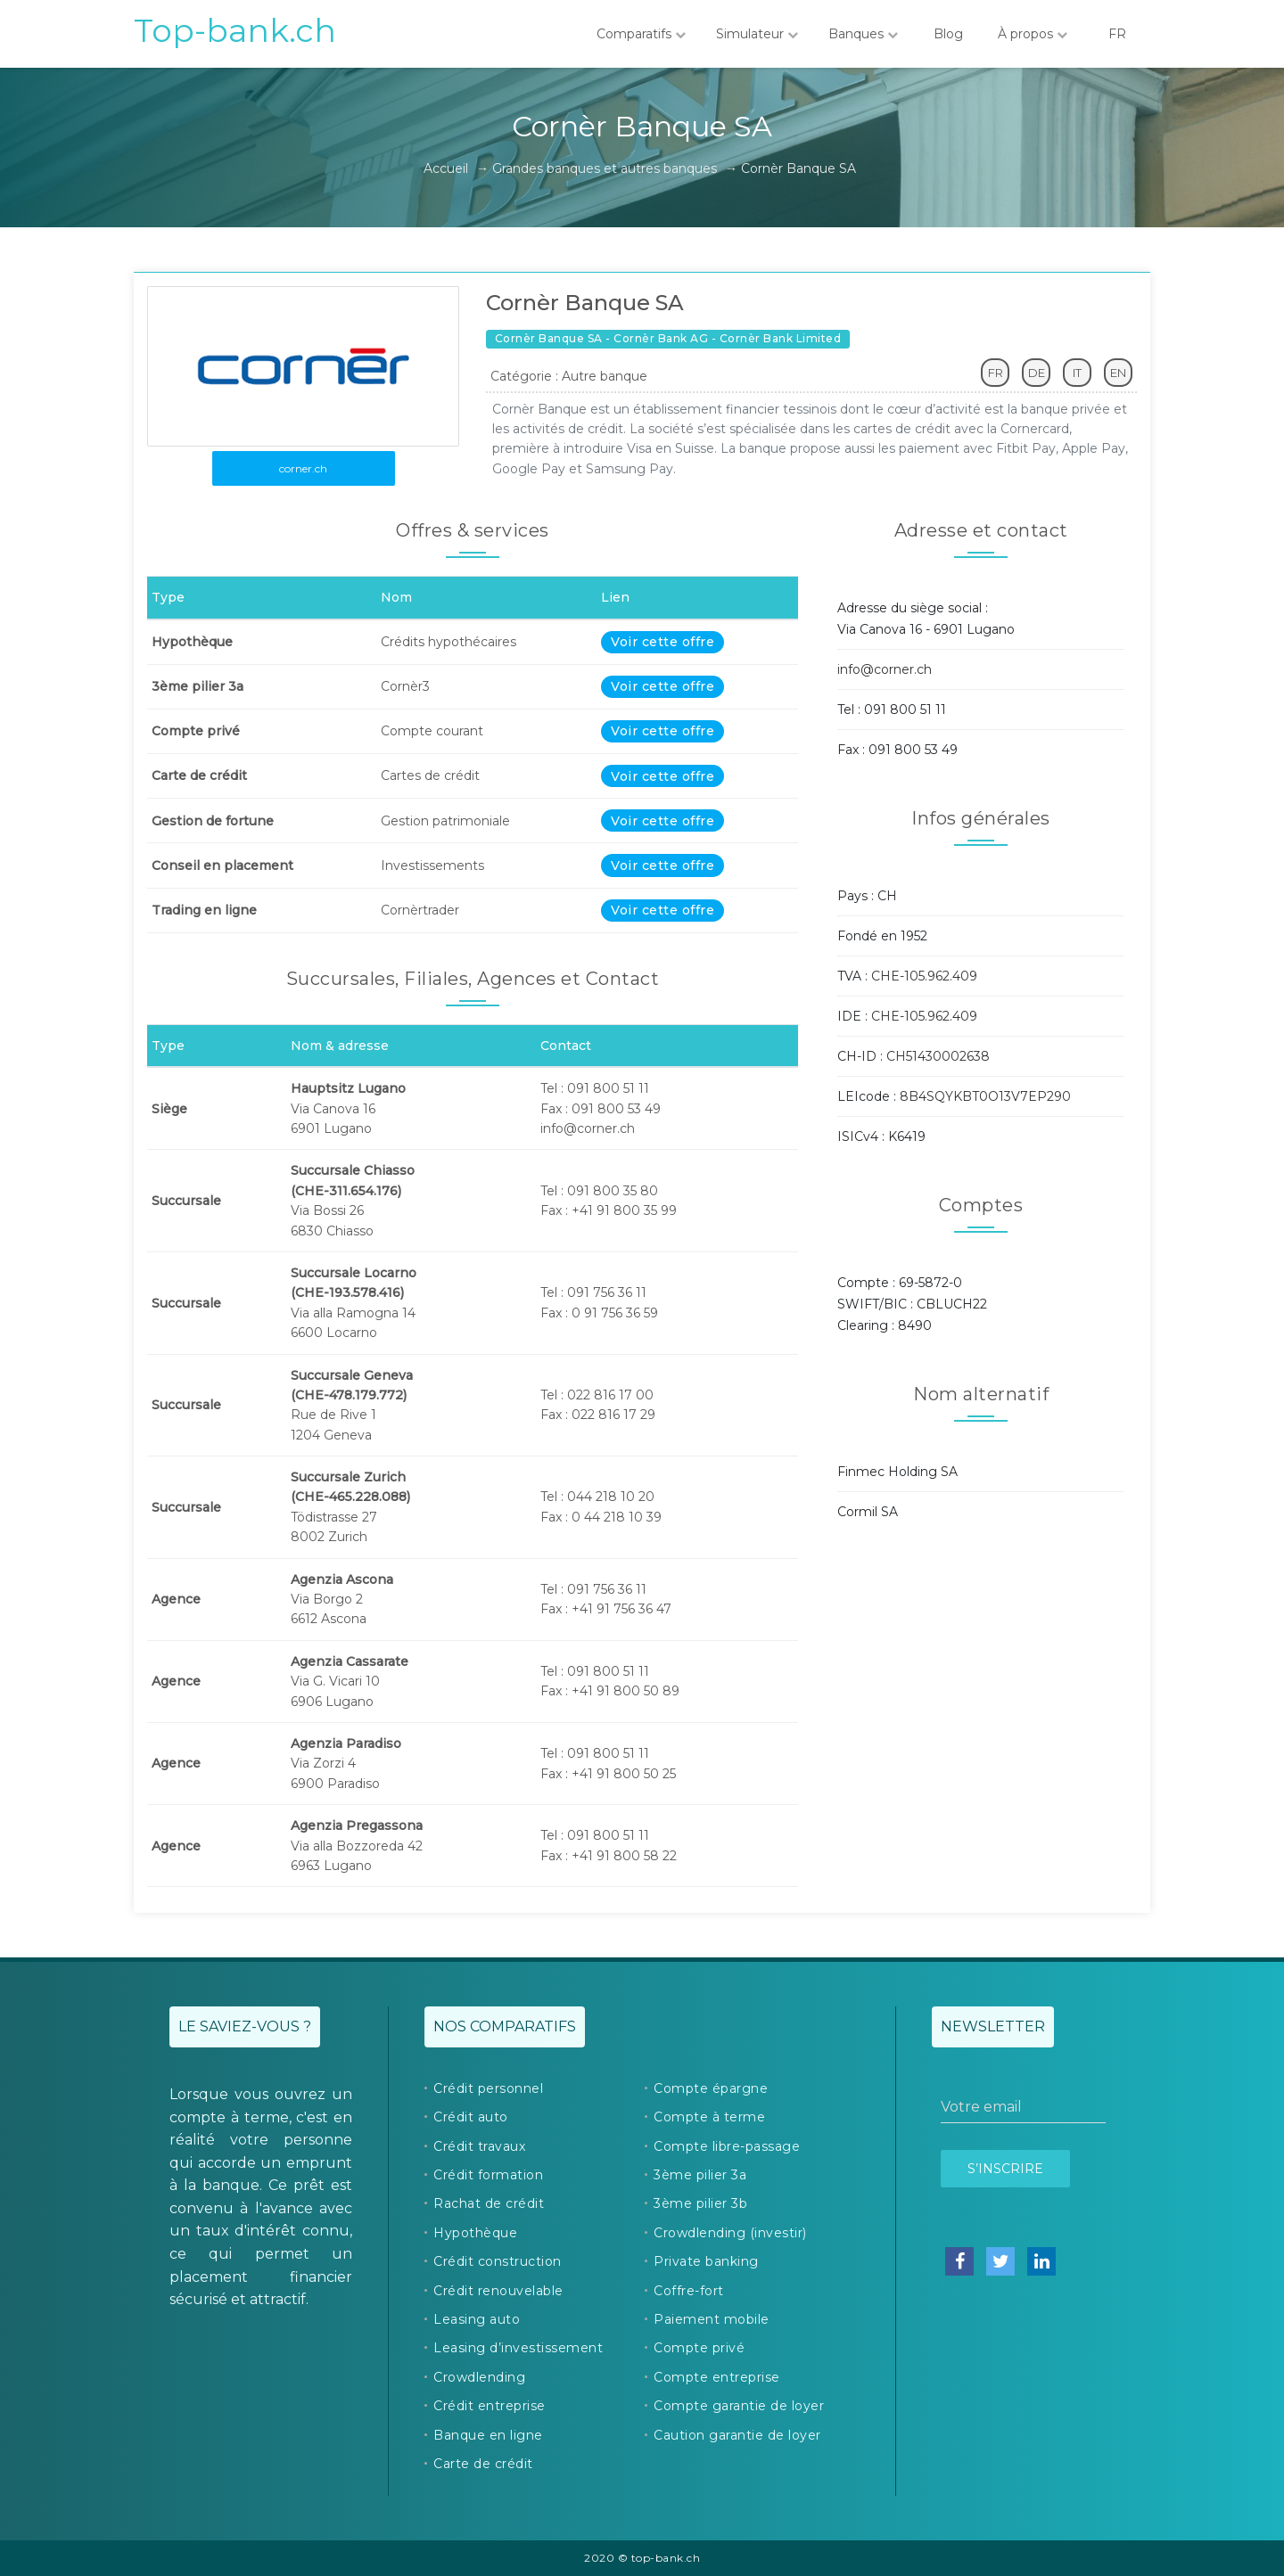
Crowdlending (479, 2377)
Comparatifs (641, 34)
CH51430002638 (938, 1056)
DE (1036, 372)
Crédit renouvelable (498, 2291)
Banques (863, 34)
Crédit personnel (488, 2088)
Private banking (706, 2261)
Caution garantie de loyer (737, 2435)
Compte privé (699, 2348)
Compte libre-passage (727, 2146)
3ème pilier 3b (700, 2203)
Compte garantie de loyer (739, 2406)
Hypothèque (475, 2233)
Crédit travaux (479, 2146)
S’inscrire (1005, 2168)
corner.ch (303, 468)
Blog (947, 34)
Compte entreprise (717, 2377)
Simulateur (757, 34)
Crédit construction (497, 2261)
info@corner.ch (884, 669)
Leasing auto (476, 2319)
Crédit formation (488, 2175)
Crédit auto (470, 2117)
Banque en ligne (488, 2435)
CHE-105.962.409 (924, 976)
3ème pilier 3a (700, 2175)
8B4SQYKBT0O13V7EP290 (985, 1096)
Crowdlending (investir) (730, 2233)
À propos (1032, 34)
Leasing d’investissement (518, 2348)
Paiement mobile (712, 2319)
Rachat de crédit (488, 2203)
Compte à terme (709, 2117)
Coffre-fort (689, 2291)
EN (1118, 372)
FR (1117, 34)
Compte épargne (711, 2088)
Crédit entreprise (489, 2406)
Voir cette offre (662, 642)
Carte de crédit (483, 2464)
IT (1077, 372)
